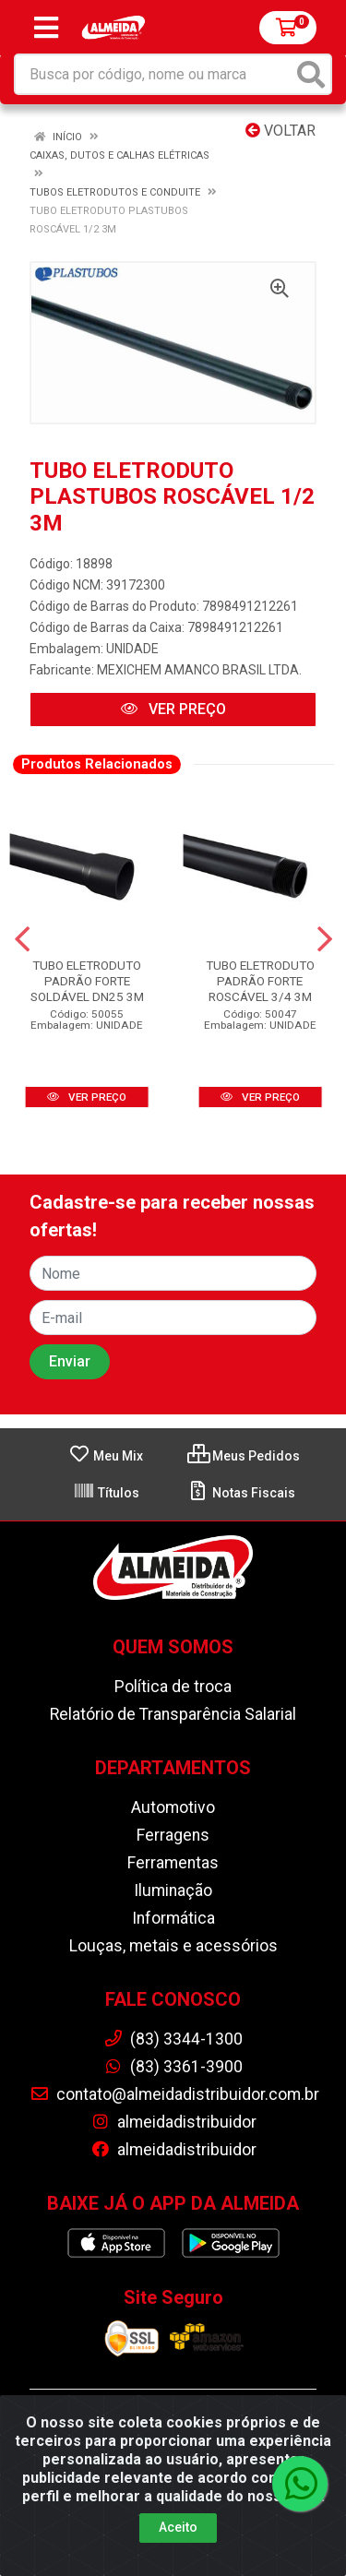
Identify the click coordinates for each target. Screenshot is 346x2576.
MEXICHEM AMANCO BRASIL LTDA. (199, 669)
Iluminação (173, 1890)
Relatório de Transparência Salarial (173, 1714)
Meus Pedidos (243, 1456)
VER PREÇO (173, 709)
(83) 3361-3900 (173, 2066)
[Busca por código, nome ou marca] (154, 74)
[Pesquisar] (311, 74)
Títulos (106, 1492)
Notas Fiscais (241, 1492)
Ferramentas (173, 1863)
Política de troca (173, 1686)
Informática (173, 1918)
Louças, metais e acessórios (173, 1946)
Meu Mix (105, 1456)
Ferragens (173, 1835)
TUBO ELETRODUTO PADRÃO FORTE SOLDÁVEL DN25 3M (87, 981)
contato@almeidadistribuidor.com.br (174, 2094)
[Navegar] (22, 939)
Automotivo (173, 1807)
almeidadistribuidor (173, 2122)
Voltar (280, 130)
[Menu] (46, 27)
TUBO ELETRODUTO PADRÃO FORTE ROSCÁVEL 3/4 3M (260, 981)
